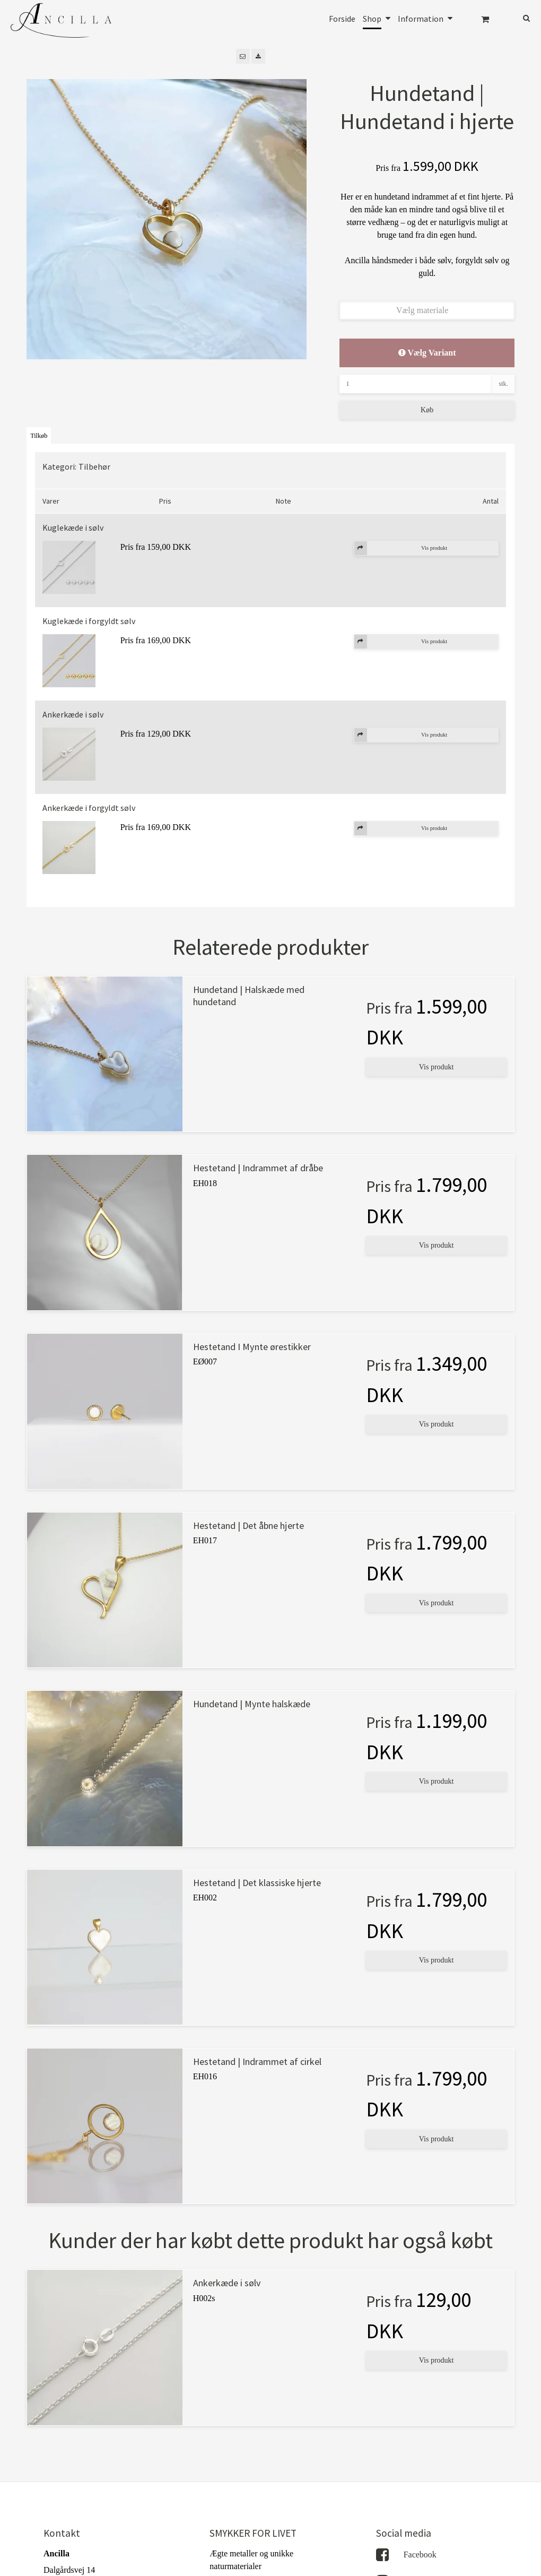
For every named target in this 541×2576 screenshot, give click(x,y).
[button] (243, 56)
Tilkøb (38, 435)
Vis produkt (436, 1067)
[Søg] (519, 17)
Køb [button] (427, 410)
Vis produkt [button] (401, 548)
